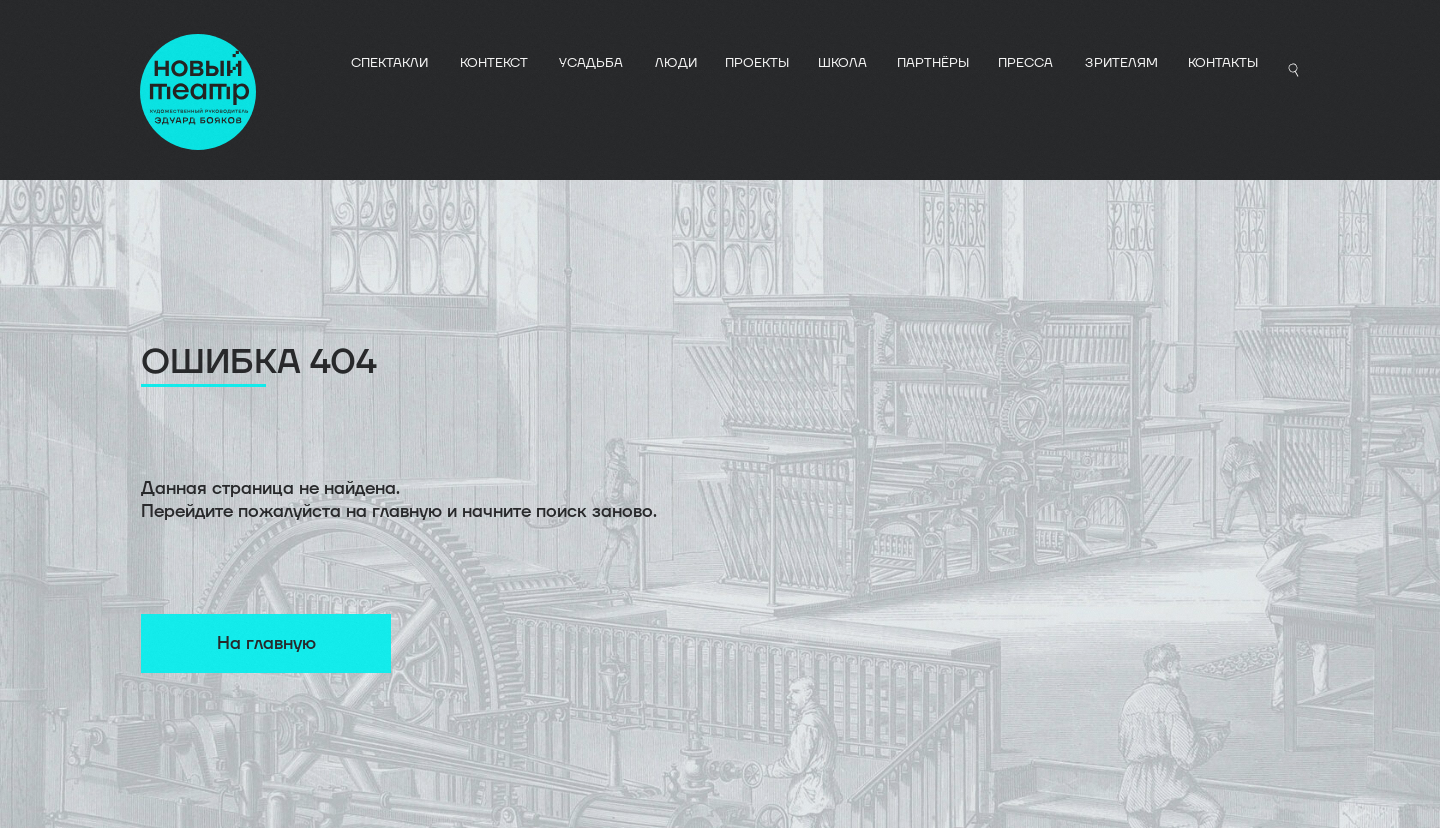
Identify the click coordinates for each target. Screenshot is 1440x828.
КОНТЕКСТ (494, 63)
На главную (266, 643)
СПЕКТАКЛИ (389, 63)
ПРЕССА (1025, 63)
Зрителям (1121, 63)
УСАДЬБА (591, 63)
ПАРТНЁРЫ (933, 63)
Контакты (1223, 63)
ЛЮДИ (676, 63)
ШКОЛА (842, 63)
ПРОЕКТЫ (757, 63)
